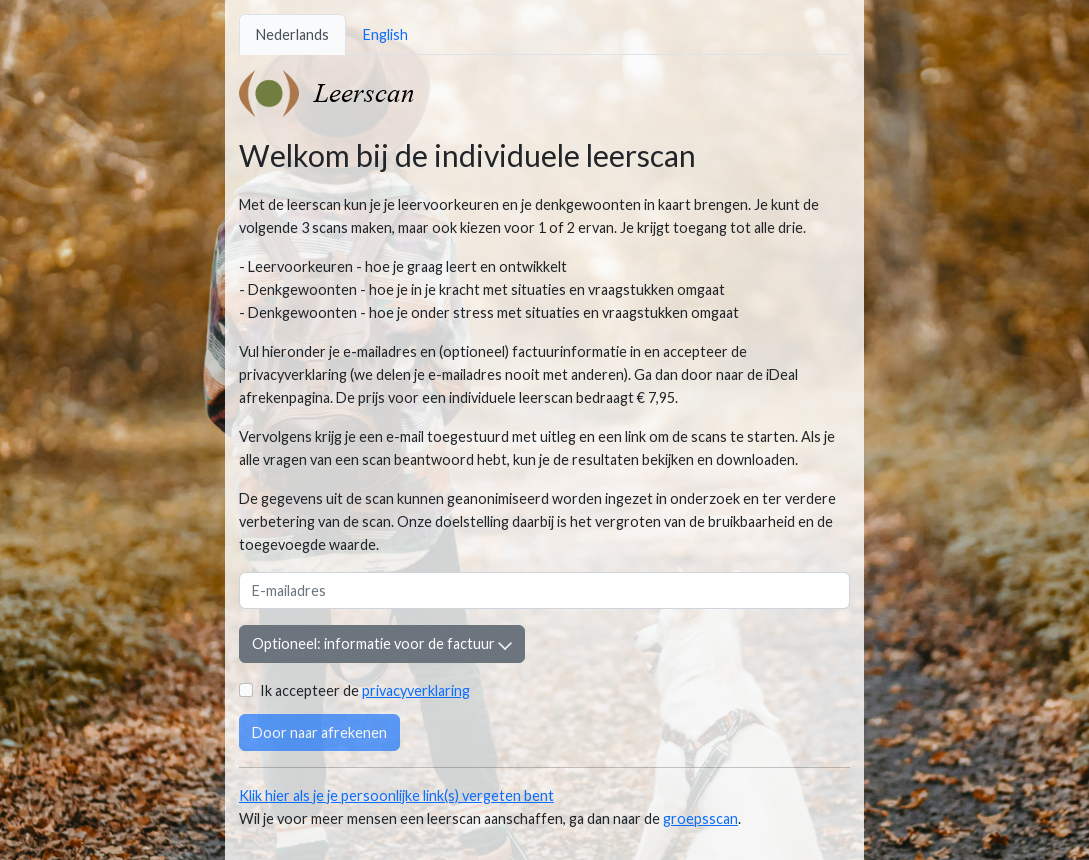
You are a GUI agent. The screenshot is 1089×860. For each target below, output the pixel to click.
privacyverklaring (416, 690)
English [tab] (385, 34)
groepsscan (700, 818)
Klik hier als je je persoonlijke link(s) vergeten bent (396, 795)
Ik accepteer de (365, 690)
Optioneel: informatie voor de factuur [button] (382, 643)
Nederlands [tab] (292, 34)
